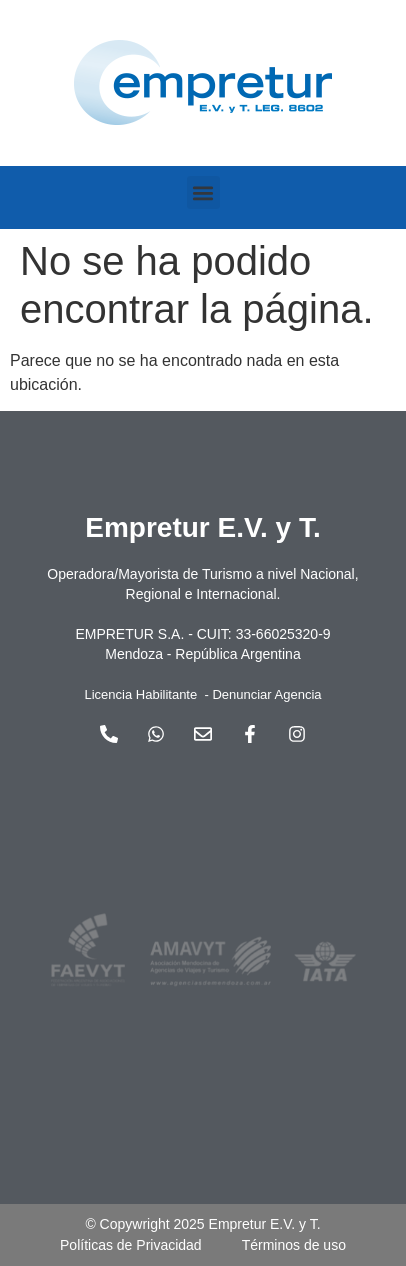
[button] (203, 192)
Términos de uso (294, 1245)
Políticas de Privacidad (131, 1245)
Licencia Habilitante (140, 694)
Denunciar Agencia (266, 694)
